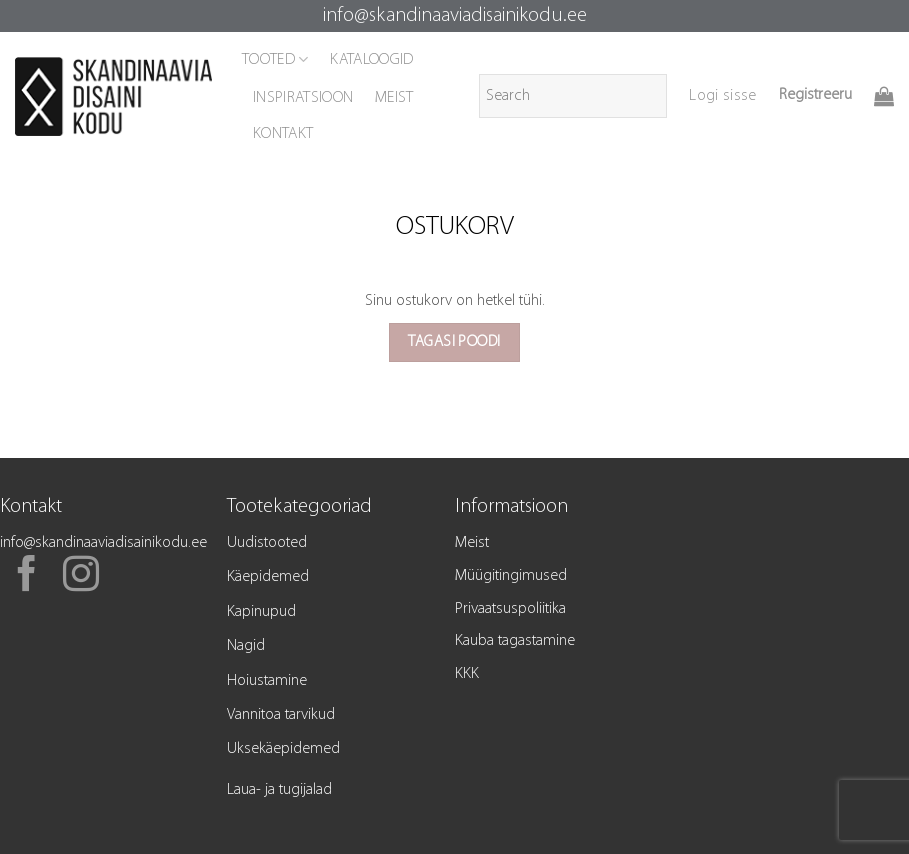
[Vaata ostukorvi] (884, 96)
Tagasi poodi (454, 342)
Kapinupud (261, 612)
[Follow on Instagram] (81, 577)
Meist (472, 543)
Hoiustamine (267, 681)
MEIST (394, 98)
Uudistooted (267, 543)
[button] (722, 96)
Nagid (246, 646)
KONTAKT (283, 134)
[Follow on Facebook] (27, 577)
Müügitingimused (511, 576)
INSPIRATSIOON (303, 98)
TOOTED (275, 59)
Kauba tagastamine (515, 641)
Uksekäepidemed (283, 749)
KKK (467, 674)
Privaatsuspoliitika (510, 609)
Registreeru (815, 95)
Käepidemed (268, 577)
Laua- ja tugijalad (279, 790)
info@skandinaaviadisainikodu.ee (455, 16)
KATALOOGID (371, 60)
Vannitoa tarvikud (281, 715)
